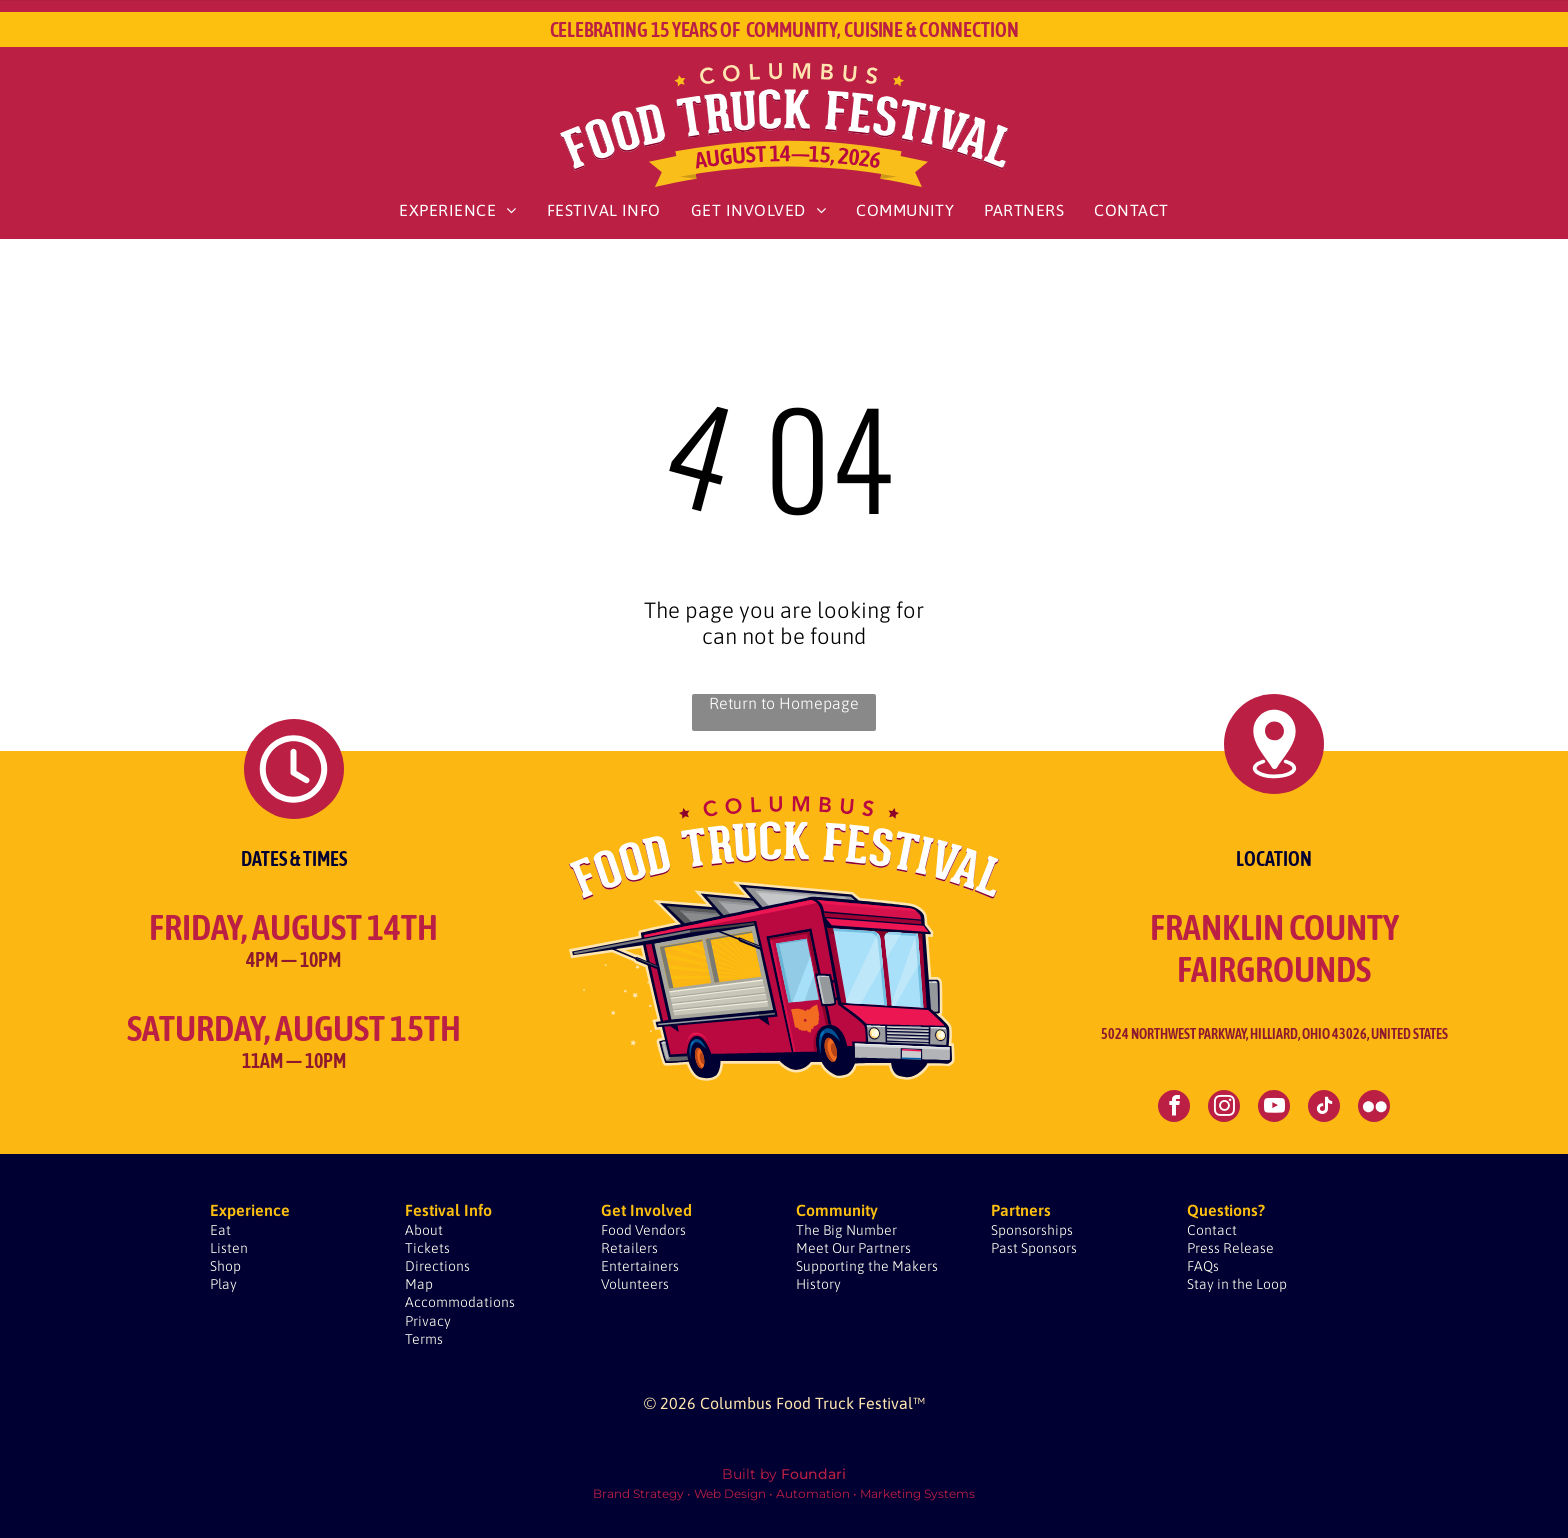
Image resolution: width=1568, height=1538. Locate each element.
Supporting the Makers (867, 1266)
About (424, 1230)
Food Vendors (643, 1230)
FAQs (1203, 1266)
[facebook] (1174, 1108)
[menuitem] (457, 210)
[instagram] (1224, 1108)
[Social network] (1374, 1108)
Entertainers (640, 1266)
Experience (250, 1210)
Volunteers (635, 1284)
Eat (220, 1230)
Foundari (813, 1474)
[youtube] (1274, 1108)
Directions (437, 1266)
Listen (229, 1248)
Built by (749, 1474)
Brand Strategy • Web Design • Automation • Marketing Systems (784, 1493)
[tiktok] (1324, 1108)
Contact (1212, 1230)
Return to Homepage (784, 703)
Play (223, 1284)
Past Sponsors (1034, 1248)
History (818, 1284)
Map (419, 1284)
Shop (225, 1266)
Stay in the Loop (1237, 1284)
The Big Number (846, 1230)
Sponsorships (1032, 1230)
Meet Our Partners (853, 1248)
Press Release (1230, 1248)
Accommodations (460, 1302)
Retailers (629, 1248)
